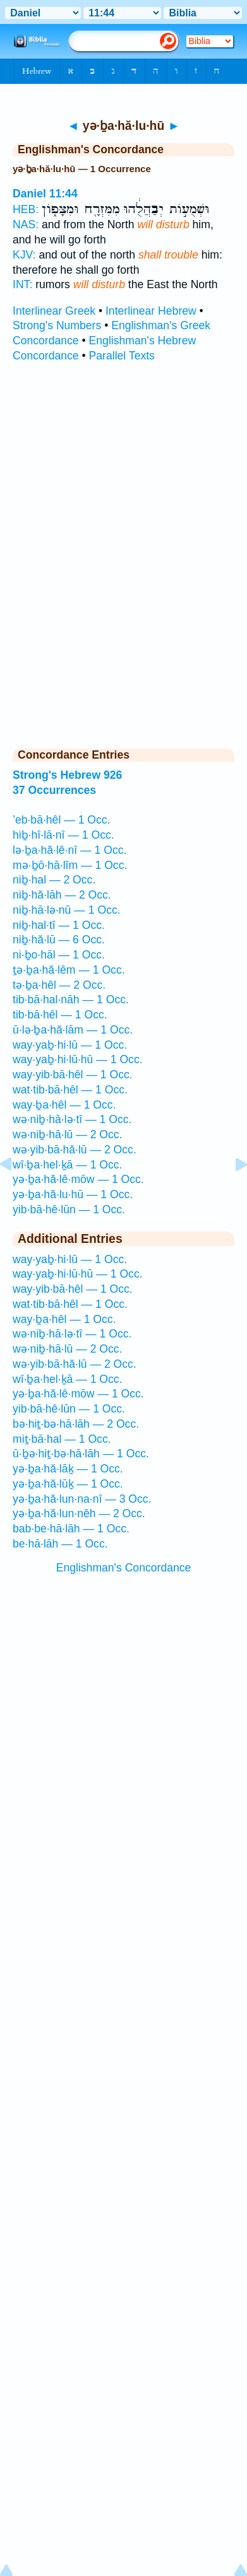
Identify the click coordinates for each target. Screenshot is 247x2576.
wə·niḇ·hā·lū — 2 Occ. (68, 1134)
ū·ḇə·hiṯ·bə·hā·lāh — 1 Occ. (81, 1453)
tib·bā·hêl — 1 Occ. (60, 1014)
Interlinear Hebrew (150, 311)
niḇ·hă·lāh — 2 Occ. (62, 895)
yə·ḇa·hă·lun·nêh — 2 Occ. (79, 1513)
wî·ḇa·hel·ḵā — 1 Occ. (68, 1164)
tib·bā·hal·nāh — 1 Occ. (71, 999)
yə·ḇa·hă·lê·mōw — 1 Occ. (78, 1179)
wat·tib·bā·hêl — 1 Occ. (70, 1089)
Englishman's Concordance (123, 1567)
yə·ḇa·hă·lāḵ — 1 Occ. (68, 1468)
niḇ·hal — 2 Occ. (54, 879)
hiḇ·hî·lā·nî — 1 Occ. (63, 835)
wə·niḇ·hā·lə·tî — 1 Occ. (72, 1119)
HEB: (26, 209)
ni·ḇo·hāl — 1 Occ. (59, 954)
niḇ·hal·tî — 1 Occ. (59, 925)
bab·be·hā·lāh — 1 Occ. (71, 1528)
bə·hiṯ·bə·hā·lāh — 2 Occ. (76, 1424)
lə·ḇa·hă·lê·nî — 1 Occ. (69, 850)
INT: (22, 284)
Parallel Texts (122, 355)
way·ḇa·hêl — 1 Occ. (64, 1105)
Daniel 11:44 (45, 193)
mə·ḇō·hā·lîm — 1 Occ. (70, 865)
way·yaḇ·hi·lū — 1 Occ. (70, 1045)
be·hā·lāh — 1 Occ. (60, 1543)
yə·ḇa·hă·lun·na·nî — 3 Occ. (82, 1499)
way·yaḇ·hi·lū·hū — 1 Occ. (78, 1059)
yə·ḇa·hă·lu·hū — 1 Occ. (73, 1194)
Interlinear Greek (54, 311)
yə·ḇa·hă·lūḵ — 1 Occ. (68, 1483)
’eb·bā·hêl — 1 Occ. (62, 819)
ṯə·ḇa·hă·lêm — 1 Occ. (69, 970)
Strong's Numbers (57, 325)
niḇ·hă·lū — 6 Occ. (59, 939)
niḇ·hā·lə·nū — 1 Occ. (67, 910)
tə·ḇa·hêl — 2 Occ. (59, 985)
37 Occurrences (54, 790)
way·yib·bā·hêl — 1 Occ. (73, 1074)
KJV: (24, 254)
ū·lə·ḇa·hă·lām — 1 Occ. (73, 1029)
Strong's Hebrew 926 (67, 775)
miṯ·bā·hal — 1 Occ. (62, 1439)
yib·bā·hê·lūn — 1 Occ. (69, 1209)
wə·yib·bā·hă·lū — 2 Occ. (74, 1149)
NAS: (26, 224)
